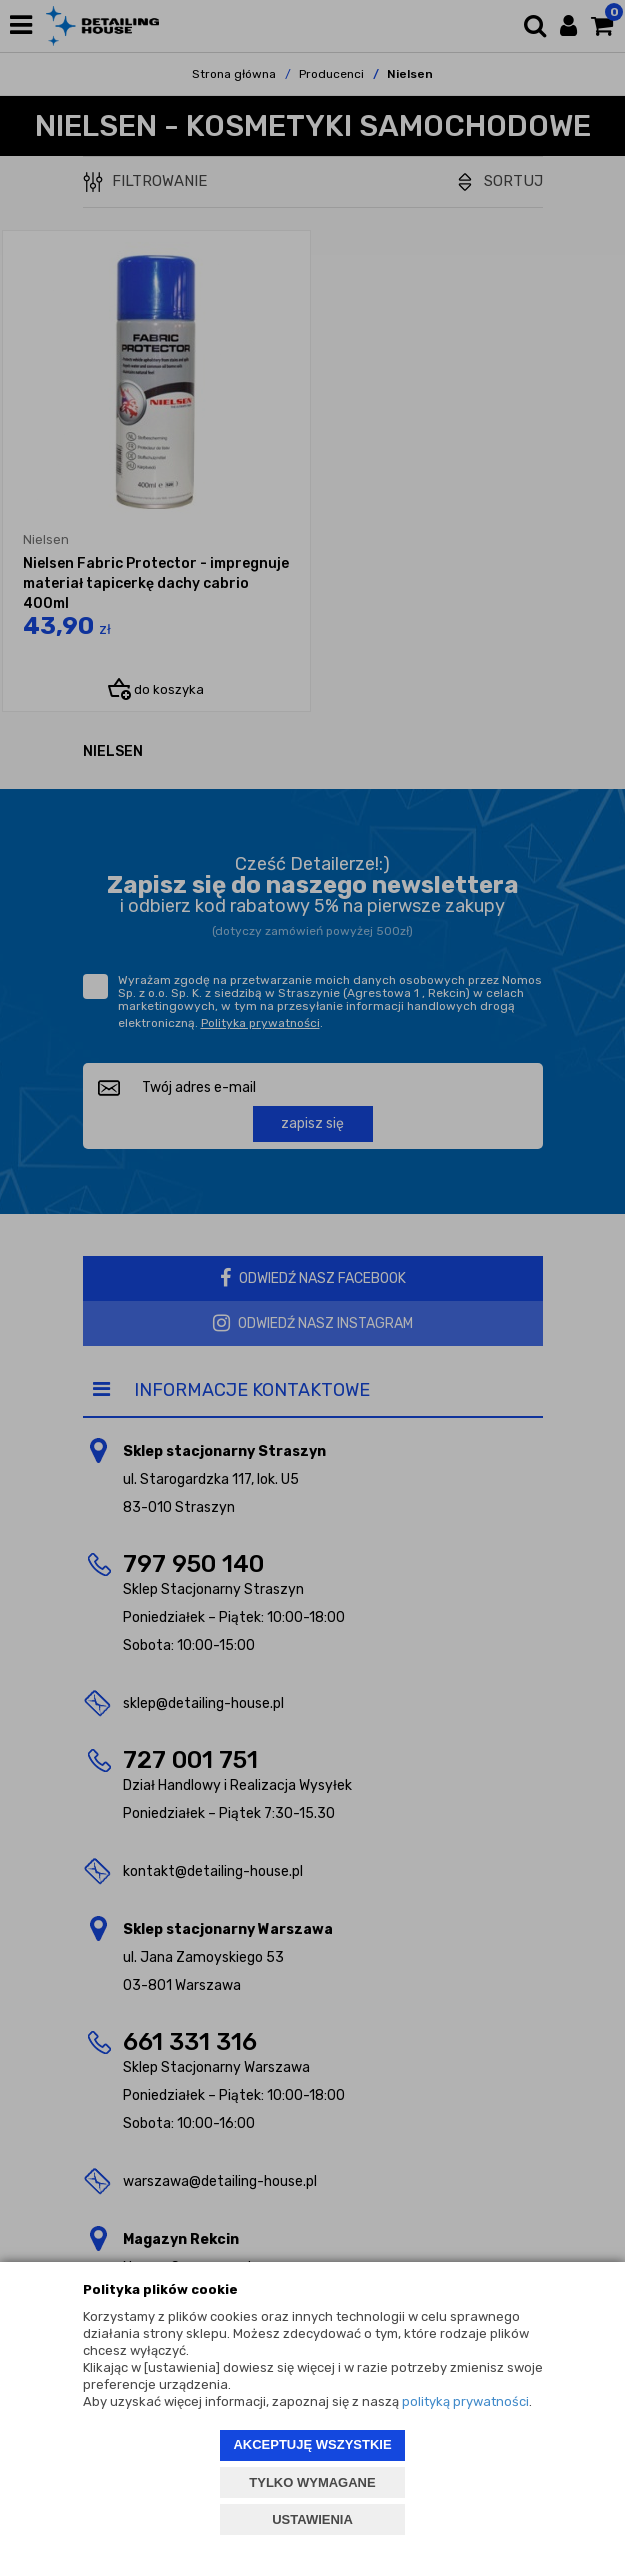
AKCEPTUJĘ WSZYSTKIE (312, 2444)
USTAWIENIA (312, 2519)
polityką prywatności (465, 2401)
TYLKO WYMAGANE (312, 2482)
